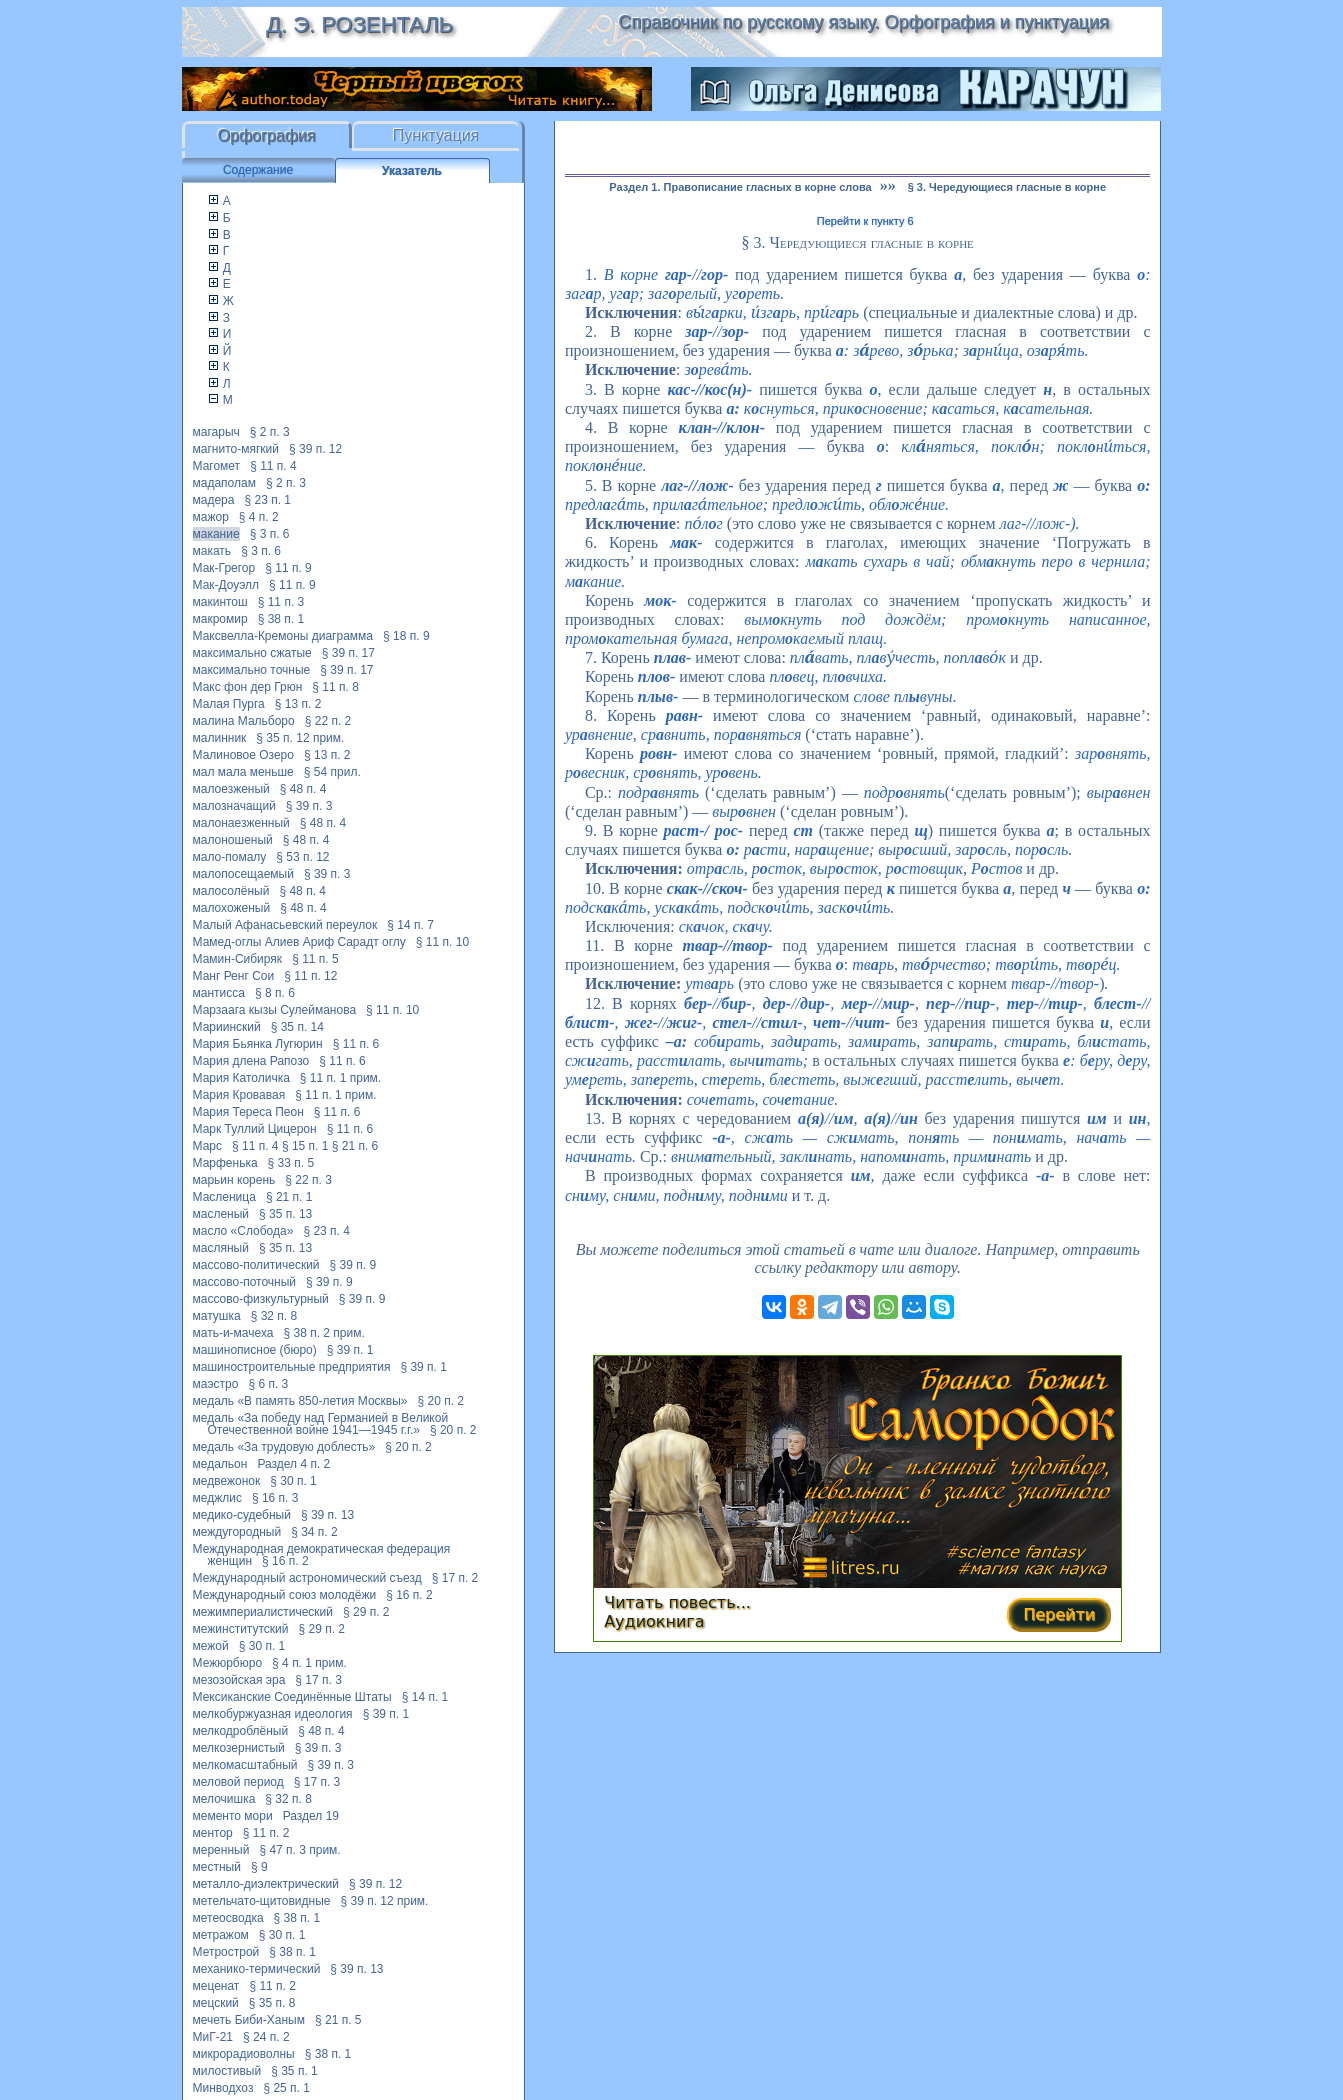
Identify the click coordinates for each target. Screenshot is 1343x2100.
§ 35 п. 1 (294, 2071)
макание (216, 534)
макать (212, 551)
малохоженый (232, 908)
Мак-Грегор (224, 568)
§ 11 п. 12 (310, 976)
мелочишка (224, 1799)
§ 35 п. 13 (285, 1214)
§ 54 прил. (332, 772)
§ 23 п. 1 (267, 500)
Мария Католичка (241, 1078)
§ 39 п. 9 (353, 1265)
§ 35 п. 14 (297, 1027)
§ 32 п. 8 (274, 1316)
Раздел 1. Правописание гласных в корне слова (740, 187)
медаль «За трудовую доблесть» (284, 1447)
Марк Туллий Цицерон (255, 1129)
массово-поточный (245, 1282)
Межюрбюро (228, 1663)
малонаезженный (241, 823)
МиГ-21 (213, 2037)
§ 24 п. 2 (266, 2037)
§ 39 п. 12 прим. (384, 1901)
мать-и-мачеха (233, 1333)
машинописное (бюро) (255, 1350)
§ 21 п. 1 (289, 1197)
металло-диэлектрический (266, 1884)
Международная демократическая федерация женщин (322, 1555)
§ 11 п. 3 (281, 602)
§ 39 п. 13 (327, 1515)
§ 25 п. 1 (286, 2088)
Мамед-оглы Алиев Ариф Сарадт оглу (299, 942)
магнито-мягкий (236, 449)
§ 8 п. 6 (275, 993)
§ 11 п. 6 (356, 1044)
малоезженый (231, 789)
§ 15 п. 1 (305, 1146)
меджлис (217, 1498)
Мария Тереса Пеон (248, 1112)
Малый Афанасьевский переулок (285, 925)
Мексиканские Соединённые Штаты (292, 1697)
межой (211, 1646)
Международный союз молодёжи (285, 1595)
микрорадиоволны (244, 2054)
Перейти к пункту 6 (865, 221)
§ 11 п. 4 (273, 466)
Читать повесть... (677, 1602)
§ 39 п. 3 (309, 806)
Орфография (267, 135)
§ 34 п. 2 (314, 1532)
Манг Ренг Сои (234, 976)
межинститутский (241, 1629)
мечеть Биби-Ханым (249, 2020)
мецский (216, 2003)
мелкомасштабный (245, 1765)
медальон (220, 1464)
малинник (220, 738)
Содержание (258, 170)
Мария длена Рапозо (251, 1061)
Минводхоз (223, 2088)
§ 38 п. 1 (281, 619)
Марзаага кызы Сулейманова (275, 1010)
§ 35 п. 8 (272, 2003)
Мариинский (227, 1027)
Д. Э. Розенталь (359, 24)
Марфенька (225, 1163)
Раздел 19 (311, 1816)
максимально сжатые (252, 653)
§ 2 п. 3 (270, 432)
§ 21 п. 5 (338, 2020)
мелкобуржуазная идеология (273, 1714)
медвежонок (227, 1481)
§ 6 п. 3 (268, 1384)
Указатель (412, 171)
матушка (217, 1316)
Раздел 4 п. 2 (293, 1464)
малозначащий (234, 806)
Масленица (224, 1197)
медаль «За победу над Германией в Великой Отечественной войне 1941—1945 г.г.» (321, 1424)
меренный (221, 1850)
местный (217, 1867)
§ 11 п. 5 (315, 959)
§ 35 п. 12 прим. (300, 738)
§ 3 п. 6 (270, 534)
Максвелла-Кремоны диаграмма (283, 636)
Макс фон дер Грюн (248, 687)
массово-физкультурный (261, 1299)
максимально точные (252, 670)
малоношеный (233, 840)
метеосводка (228, 1918)
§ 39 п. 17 (348, 653)
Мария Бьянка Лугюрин (258, 1044)
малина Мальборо (244, 721)
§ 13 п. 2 (298, 704)
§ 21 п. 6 (355, 1146)
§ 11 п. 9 (288, 568)
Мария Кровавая (239, 1095)
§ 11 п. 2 (266, 1833)
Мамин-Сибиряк (238, 959)
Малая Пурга (229, 704)
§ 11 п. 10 (442, 942)
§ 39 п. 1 (350, 1350)
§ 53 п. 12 (302, 857)
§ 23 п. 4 (326, 1231)
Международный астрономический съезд (307, 1578)
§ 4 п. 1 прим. (309, 1663)
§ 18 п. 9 (406, 636)
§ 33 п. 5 (291, 1163)
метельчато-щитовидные (262, 1901)
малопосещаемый (243, 874)
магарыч (216, 432)
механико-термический (257, 1969)
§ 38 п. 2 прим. (323, 1333)
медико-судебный (242, 1515)
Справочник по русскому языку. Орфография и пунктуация (863, 22)
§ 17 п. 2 (455, 1578)
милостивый (227, 2071)
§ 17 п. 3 (318, 1680)
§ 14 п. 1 (425, 1697)
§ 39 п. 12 (315, 449)
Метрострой (226, 1952)
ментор (213, 1833)
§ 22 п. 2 (328, 721)
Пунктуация (436, 135)
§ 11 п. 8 (335, 687)
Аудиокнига (654, 1621)
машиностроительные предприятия (292, 1367)
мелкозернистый (239, 1748)
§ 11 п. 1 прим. (340, 1078)
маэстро (216, 1384)
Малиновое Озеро (243, 755)
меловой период (238, 1782)
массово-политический (256, 1265)
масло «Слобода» (243, 1231)
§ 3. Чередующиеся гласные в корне (1007, 187)
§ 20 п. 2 (441, 1401)
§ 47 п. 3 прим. (299, 1850)
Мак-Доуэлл (226, 585)
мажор (211, 517)
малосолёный (231, 891)
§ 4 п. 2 (259, 517)
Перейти (1059, 1614)
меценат (216, 1986)
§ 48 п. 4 (303, 789)
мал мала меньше (243, 772)
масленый (221, 1214)
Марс (207, 1146)
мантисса (219, 993)
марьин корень (234, 1180)
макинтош (220, 602)
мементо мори (233, 1816)
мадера (214, 500)
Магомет (217, 466)
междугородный (237, 1532)
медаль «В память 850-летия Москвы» (300, 1401)
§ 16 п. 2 (285, 1561)
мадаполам (224, 483)
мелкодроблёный (241, 1731)
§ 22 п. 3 (308, 1180)
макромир (220, 619)
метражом (221, 1935)
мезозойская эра (239, 1680)
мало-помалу (230, 857)
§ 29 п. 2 (366, 1612)
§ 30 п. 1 (293, 1481)
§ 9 (259, 1867)
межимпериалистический (263, 1612)
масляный (221, 1248)
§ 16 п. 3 (275, 1498)
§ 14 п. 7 (410, 925)
